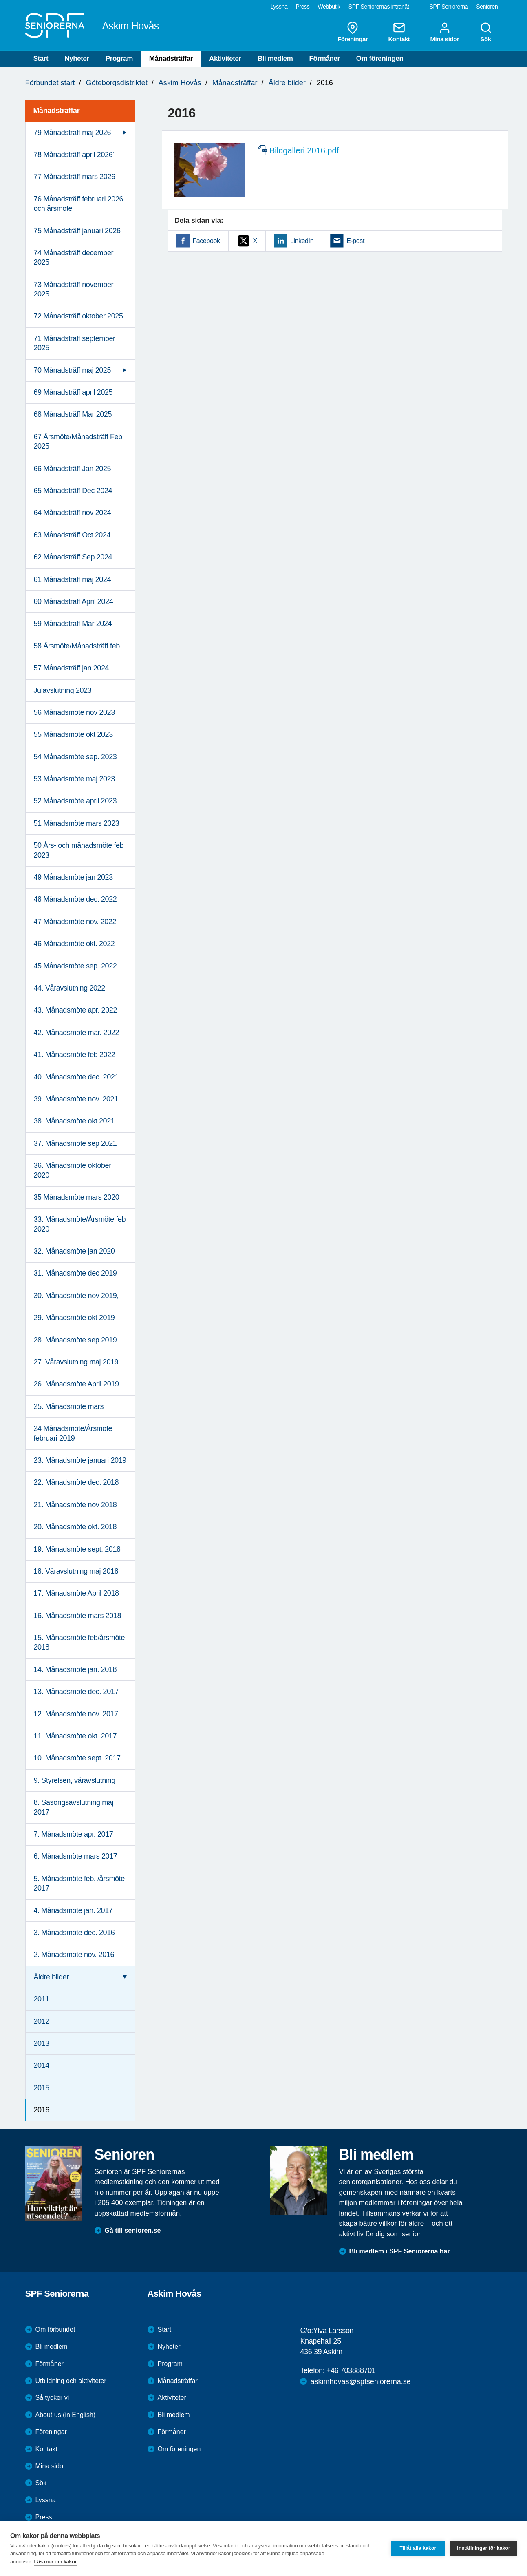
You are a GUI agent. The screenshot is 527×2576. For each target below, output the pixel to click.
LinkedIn (301, 240)
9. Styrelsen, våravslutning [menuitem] (74, 1780)
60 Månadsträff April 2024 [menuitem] (73, 601)
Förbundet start (50, 82)
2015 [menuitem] (41, 2088)
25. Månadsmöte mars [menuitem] (69, 1406)
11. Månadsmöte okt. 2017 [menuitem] (75, 1736)
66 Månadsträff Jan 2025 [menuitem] (72, 468)
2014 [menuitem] (41, 2065)
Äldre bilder (287, 82)
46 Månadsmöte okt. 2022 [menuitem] (74, 944)
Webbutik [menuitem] (329, 6)
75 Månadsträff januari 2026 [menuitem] (77, 231)
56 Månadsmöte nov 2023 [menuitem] (74, 712)
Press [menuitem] (302, 6)
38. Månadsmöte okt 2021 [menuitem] (74, 1121)
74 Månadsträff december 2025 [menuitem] (74, 257)
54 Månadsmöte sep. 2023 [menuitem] (75, 757)
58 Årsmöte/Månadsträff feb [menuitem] (77, 646)
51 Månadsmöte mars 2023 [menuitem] (76, 823)
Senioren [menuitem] (487, 6)
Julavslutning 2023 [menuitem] (63, 690)
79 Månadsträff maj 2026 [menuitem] (72, 132)
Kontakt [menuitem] (399, 32)
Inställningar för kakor (483, 2548)
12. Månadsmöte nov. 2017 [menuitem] (76, 1714)
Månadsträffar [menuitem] (56, 110)
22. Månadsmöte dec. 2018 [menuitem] (76, 1482)
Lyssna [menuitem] (279, 6)
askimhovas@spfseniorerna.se (360, 2381)
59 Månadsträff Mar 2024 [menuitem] (73, 623)
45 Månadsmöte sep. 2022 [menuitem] (75, 966)
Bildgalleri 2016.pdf (304, 150)
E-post (355, 240)
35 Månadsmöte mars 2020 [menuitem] (76, 1197)
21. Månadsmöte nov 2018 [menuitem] (75, 1505)
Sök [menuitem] (486, 32)
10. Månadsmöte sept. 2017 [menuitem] (77, 1758)
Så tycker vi (52, 2397)
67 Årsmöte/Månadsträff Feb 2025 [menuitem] (78, 441)
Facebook (206, 240)
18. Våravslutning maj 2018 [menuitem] (76, 1571)
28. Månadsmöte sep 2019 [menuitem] (75, 1340)
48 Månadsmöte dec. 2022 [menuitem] (75, 899)
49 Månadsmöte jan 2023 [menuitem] (73, 877)
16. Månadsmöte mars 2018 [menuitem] (77, 1616)
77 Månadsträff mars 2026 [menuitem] (74, 176)
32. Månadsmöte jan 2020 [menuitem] (74, 1251)
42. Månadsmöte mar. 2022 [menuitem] (76, 1032)
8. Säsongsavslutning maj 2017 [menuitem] (74, 1807)
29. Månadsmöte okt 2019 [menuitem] (74, 1317)
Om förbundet (55, 2329)
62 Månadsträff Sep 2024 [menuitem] (73, 557)
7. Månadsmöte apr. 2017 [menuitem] (73, 1834)
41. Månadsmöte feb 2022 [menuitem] (74, 1054)
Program (119, 58)
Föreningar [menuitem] (352, 32)
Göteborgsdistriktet (117, 82)
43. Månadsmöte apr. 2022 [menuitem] (75, 1010)
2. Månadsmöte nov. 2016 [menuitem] (74, 1954)
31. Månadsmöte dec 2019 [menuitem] (75, 1273)
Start (41, 58)
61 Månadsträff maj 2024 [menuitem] (72, 579)
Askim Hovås (180, 82)
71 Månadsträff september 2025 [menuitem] (74, 343)
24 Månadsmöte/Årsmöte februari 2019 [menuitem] (73, 1433)
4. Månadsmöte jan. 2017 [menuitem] (73, 1910)
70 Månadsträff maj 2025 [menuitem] (72, 370)
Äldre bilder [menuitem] (51, 1977)
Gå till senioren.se (133, 2230)
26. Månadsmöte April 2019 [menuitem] (76, 1384)
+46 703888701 (350, 2370)
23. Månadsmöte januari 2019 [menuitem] (80, 1460)
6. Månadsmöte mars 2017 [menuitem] (75, 1856)
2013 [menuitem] (41, 2043)
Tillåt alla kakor (417, 2548)
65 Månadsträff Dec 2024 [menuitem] (73, 490)
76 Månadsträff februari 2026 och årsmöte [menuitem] (78, 203)
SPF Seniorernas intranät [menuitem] (378, 6)
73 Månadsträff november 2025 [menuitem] (74, 289)
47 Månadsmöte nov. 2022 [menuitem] (75, 922)
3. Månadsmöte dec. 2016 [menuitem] (74, 1932)
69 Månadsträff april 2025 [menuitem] (73, 392)
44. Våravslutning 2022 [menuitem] (69, 988)
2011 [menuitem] (41, 1999)
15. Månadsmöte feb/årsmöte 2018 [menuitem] (79, 1642)
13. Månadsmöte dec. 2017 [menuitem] (76, 1691)
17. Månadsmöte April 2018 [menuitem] (76, 1593)
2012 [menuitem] (41, 2021)
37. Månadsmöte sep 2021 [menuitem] (75, 1143)
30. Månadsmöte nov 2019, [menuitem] (76, 1295)
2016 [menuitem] (41, 2110)
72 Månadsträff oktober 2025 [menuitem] (78, 316)
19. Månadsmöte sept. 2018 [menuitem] (77, 1549)
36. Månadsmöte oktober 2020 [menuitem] (72, 1170)
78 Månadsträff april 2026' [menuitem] (74, 154)
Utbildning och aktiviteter (70, 2380)
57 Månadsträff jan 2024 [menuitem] (71, 668)
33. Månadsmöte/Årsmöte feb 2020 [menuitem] (80, 1224)
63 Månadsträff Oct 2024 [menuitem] (72, 535)
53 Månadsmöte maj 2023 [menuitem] (74, 779)
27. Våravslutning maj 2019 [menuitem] (76, 1362)
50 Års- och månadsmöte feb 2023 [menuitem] (79, 850)
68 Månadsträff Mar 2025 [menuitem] (73, 414)
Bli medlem (275, 58)
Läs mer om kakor (55, 2561)
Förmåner (324, 58)
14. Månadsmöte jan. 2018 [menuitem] (75, 1669)
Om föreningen (380, 58)
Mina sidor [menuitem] (444, 32)
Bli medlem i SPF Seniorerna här (399, 2251)
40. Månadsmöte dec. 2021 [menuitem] (76, 1077)
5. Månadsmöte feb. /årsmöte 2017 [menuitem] (79, 1883)
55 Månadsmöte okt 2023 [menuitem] (73, 734)
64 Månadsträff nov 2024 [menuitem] (72, 513)
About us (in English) (65, 2414)
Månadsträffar (171, 58)
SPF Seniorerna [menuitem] (449, 6)
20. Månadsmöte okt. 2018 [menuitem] (75, 1527)
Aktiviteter (225, 58)
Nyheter (76, 58)
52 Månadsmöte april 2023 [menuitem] (75, 801)
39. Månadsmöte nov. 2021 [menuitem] (76, 1099)
